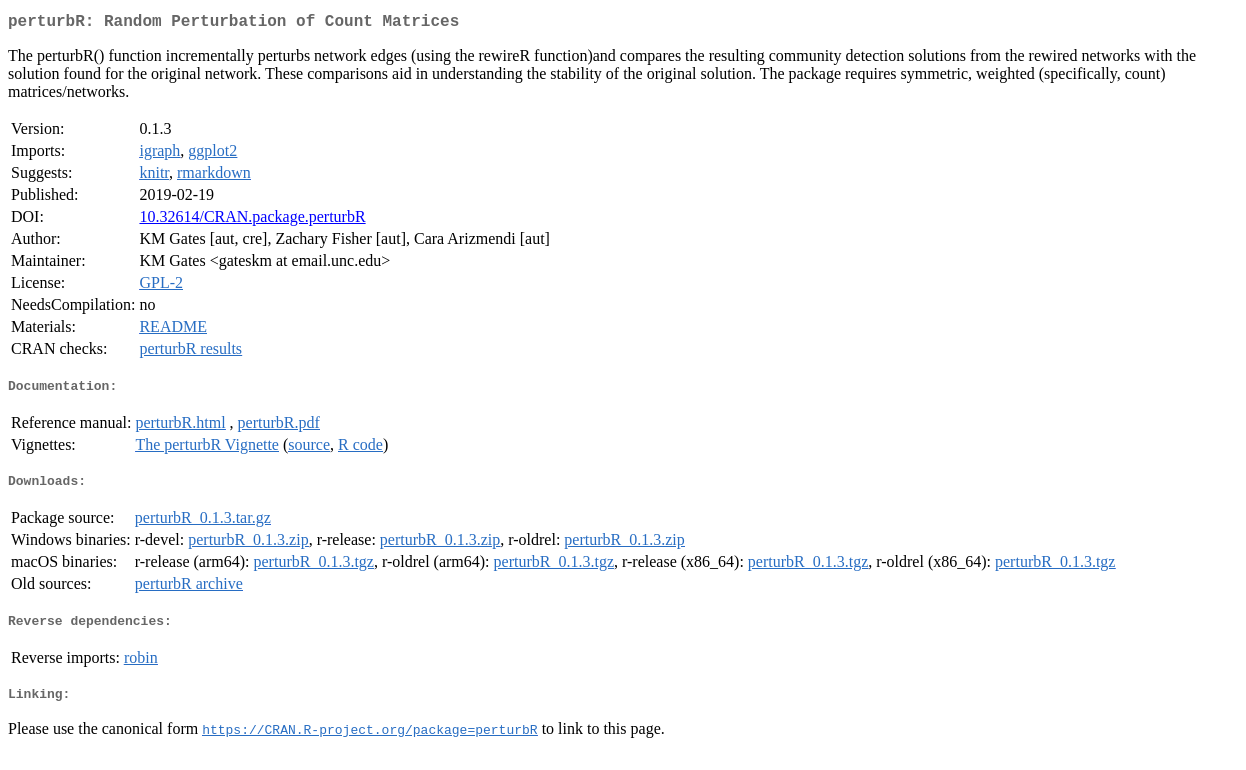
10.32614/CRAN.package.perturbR (252, 220)
